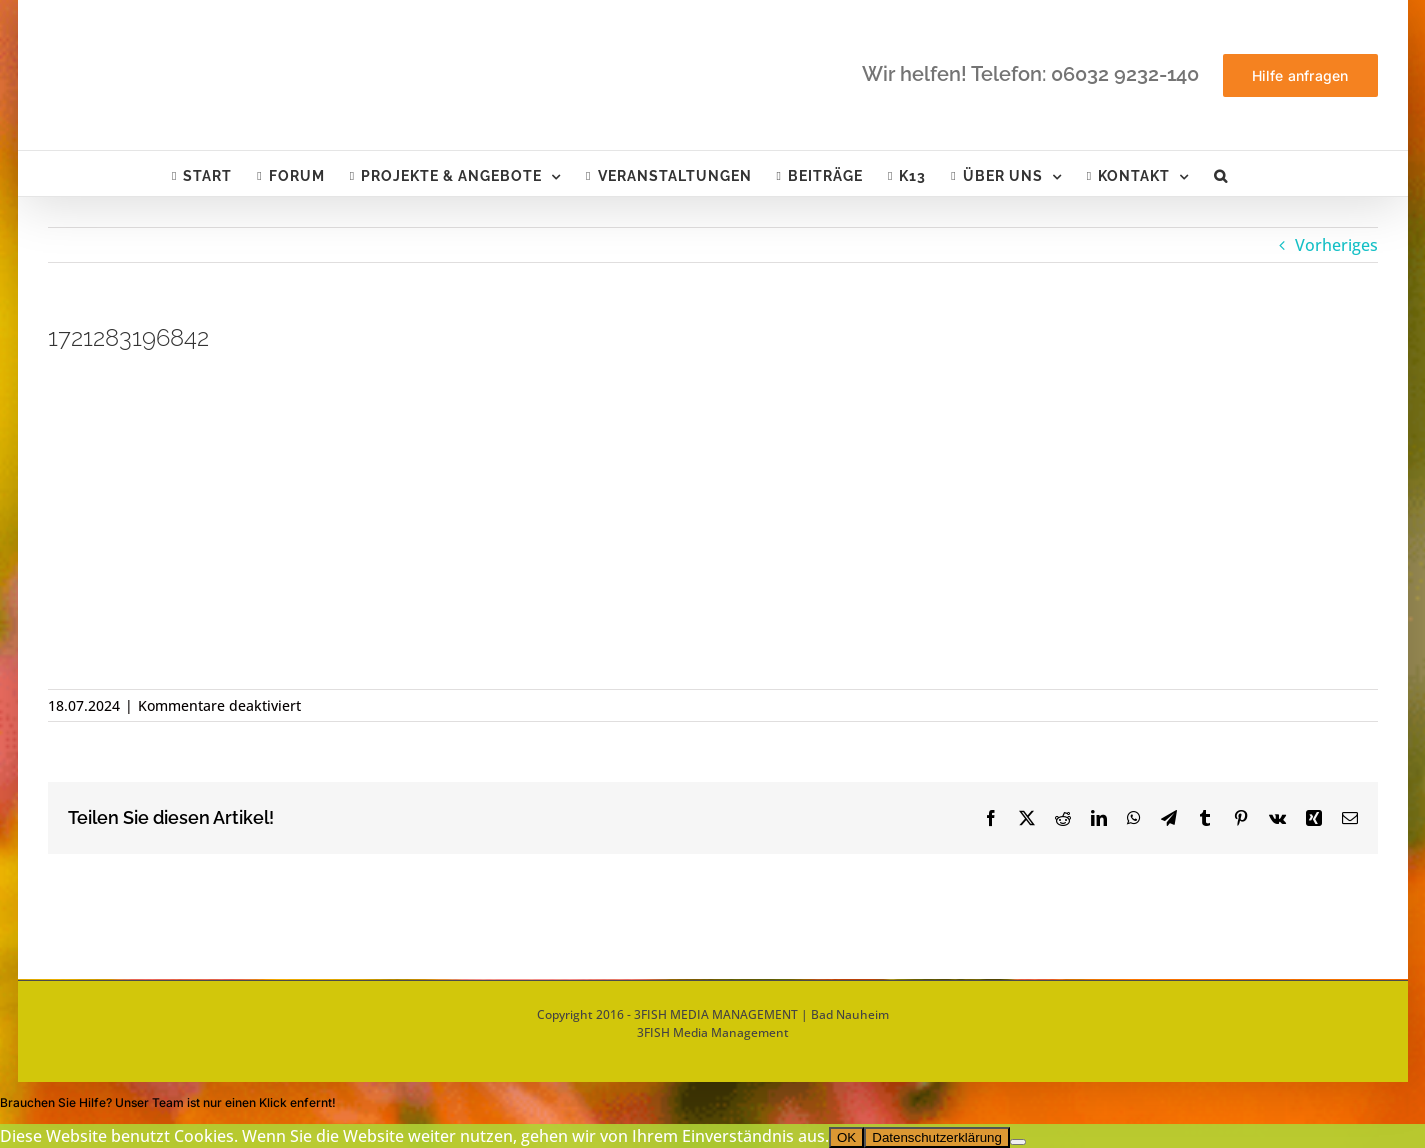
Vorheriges (1336, 245)
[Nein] (1018, 1142)
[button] (1221, 173)
